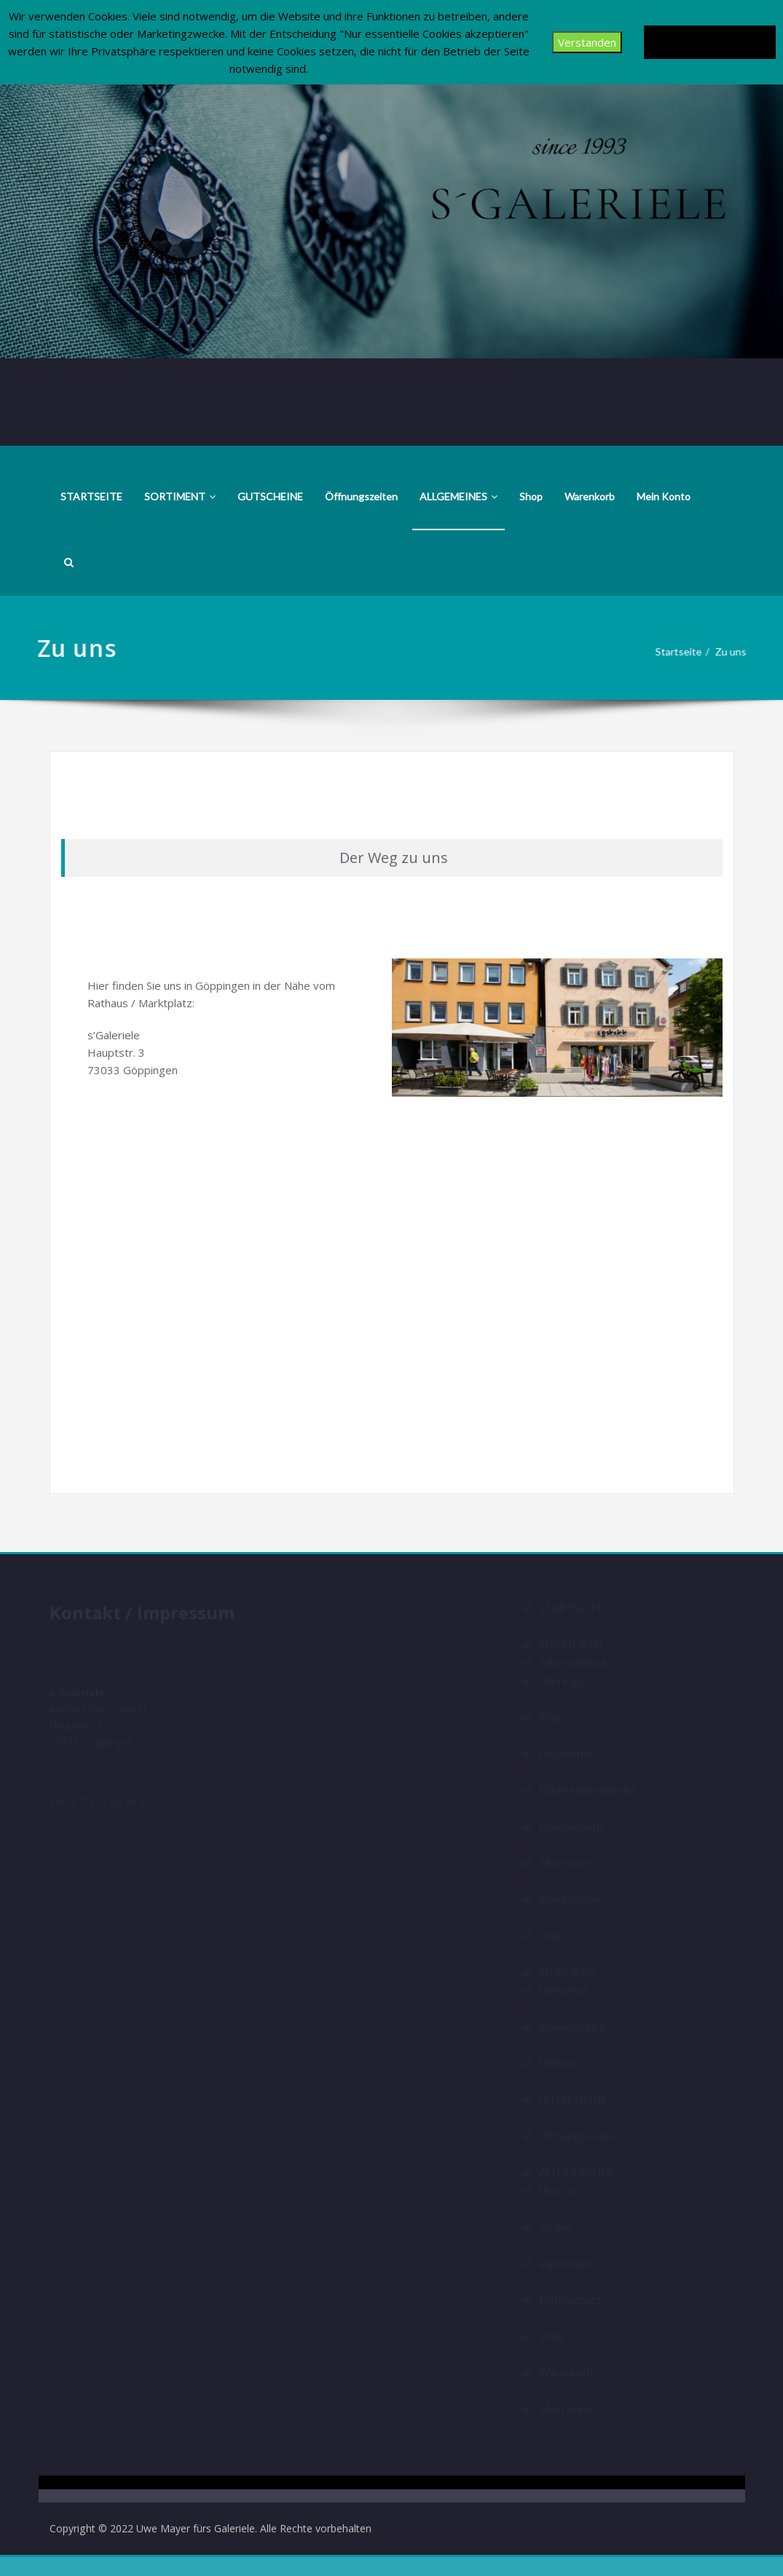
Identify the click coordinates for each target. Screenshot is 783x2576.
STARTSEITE (91, 496)
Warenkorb (589, 496)
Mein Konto (663, 496)
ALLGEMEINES (458, 496)
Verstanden (583, 42)
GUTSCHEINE (270, 496)
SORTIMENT (180, 496)
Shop (531, 496)
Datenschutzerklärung (708, 42)
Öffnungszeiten (361, 496)
